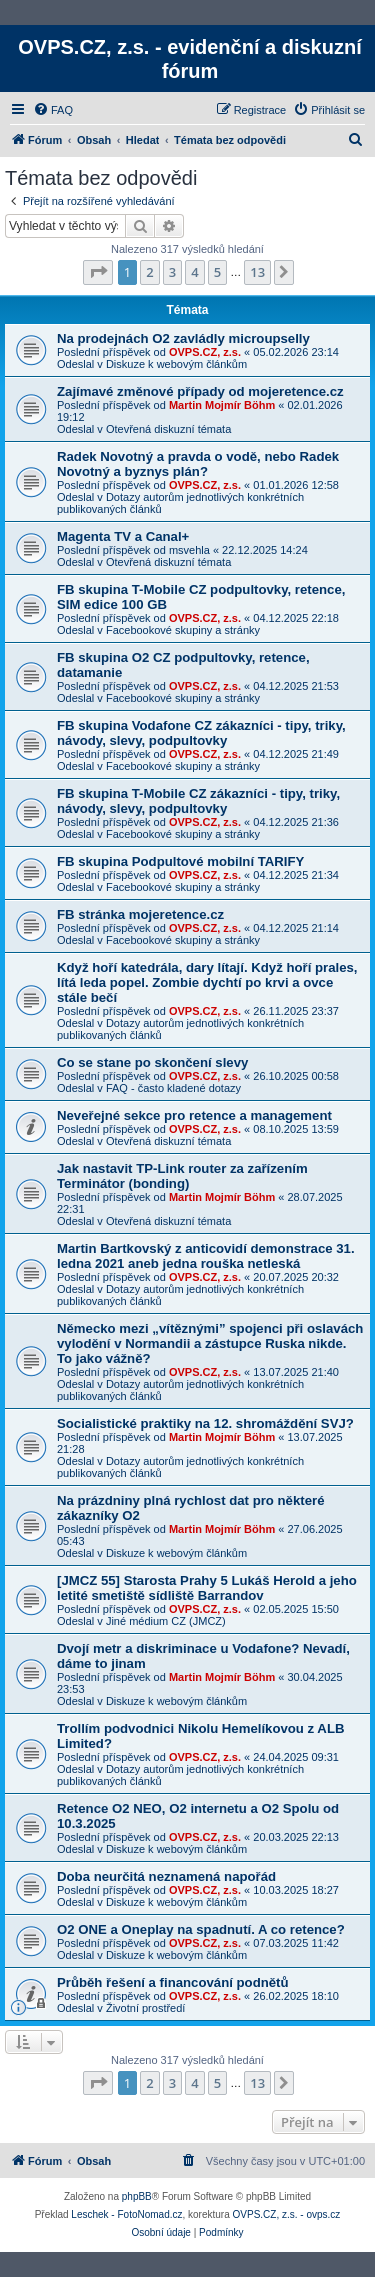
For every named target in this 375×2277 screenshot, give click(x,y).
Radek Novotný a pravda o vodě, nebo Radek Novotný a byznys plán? (198, 464)
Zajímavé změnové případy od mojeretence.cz (200, 391)
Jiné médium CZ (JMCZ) (166, 1621)
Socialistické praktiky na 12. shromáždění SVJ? (205, 1423)
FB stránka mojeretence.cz (140, 914)
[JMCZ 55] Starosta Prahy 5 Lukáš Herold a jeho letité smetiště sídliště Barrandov (207, 1588)
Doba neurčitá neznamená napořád (166, 1876)
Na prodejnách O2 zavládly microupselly (183, 338)
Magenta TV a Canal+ (123, 536)
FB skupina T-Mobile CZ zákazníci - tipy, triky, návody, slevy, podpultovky (198, 801)
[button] (98, 272)
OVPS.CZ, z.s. (205, 352)
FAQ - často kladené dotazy (173, 1088)
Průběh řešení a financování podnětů (173, 1982)
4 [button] (194, 272)
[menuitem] (53, 110)
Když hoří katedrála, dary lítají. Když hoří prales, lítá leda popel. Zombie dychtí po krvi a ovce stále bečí (207, 982)
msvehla (189, 550)
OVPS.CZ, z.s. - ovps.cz (287, 2214)
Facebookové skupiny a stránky (183, 630)
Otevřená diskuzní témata (168, 429)
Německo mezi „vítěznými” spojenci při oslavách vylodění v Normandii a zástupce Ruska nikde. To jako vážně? (210, 1343)
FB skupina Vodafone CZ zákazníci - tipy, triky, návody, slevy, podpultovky (201, 733)
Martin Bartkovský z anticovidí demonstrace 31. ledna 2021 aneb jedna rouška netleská (206, 1256)
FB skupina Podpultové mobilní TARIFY (180, 861)
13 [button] (257, 272)
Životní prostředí (145, 2008)
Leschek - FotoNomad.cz (126, 2214)
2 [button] (149, 272)
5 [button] (217, 272)
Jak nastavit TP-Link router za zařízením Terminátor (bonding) (182, 1176)
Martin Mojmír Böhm (222, 405)
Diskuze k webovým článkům (176, 364)
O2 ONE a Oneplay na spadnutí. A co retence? (201, 1929)
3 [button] (172, 272)
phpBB (137, 2196)
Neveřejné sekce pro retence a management (194, 1115)
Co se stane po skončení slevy (152, 1062)
